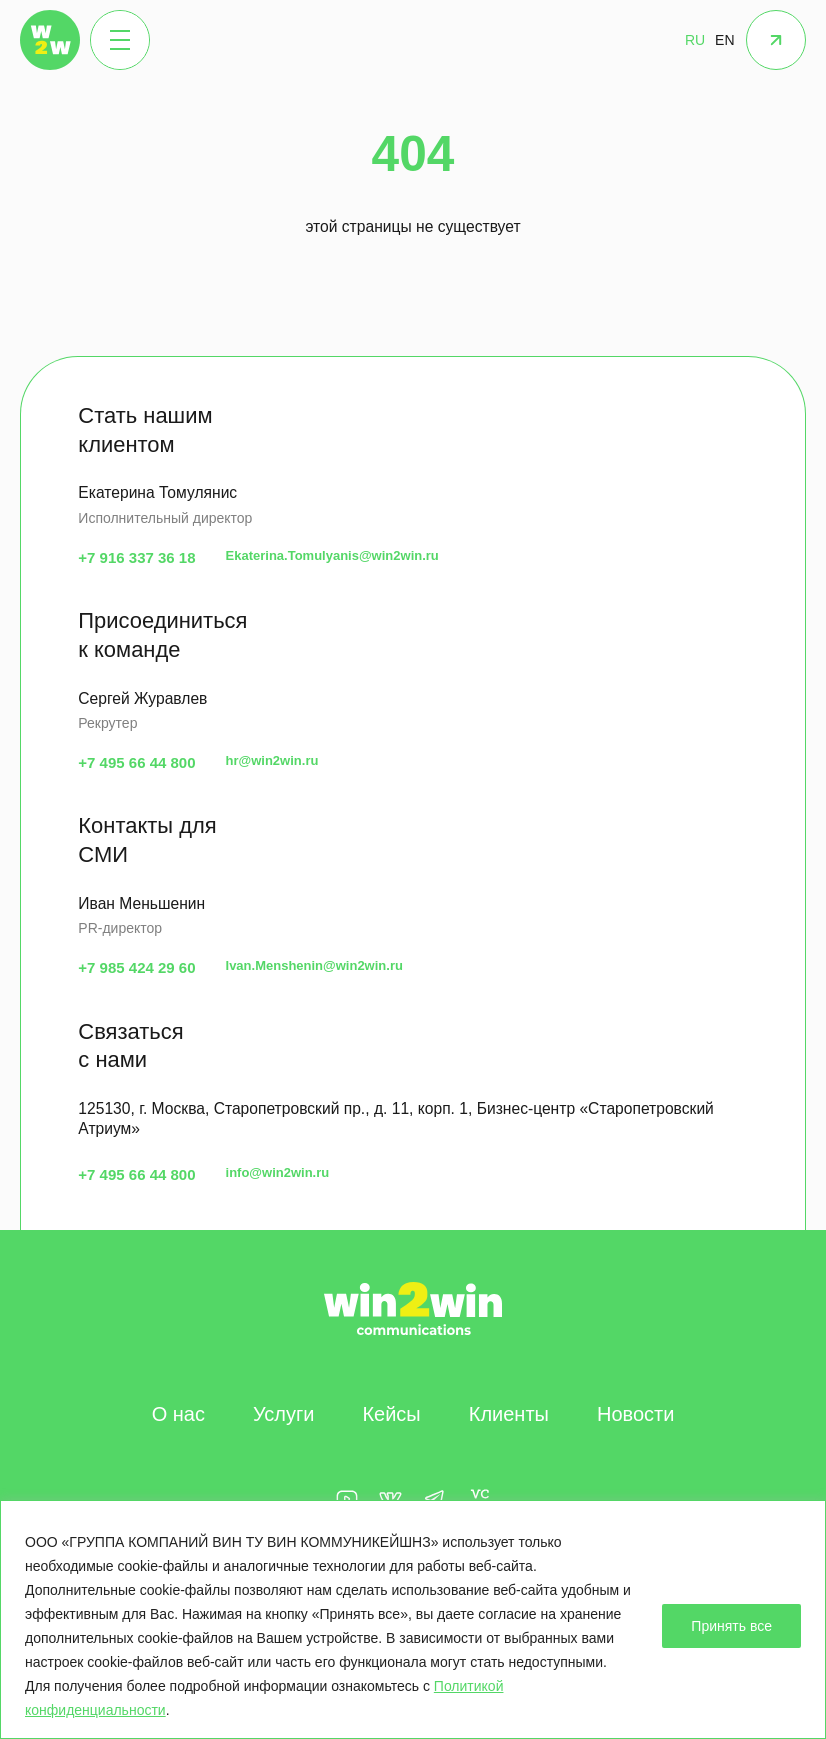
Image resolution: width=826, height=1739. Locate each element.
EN (724, 40)
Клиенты (509, 1414)
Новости (635, 1414)
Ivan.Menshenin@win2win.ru (314, 965)
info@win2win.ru (278, 1172)
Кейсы (391, 1414)
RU (695, 40)
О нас (178, 1414)
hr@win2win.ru (272, 760)
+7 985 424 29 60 (136, 967)
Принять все (731, 1626)
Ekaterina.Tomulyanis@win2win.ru (332, 555)
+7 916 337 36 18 (136, 557)
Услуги (284, 1414)
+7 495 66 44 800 (136, 762)
